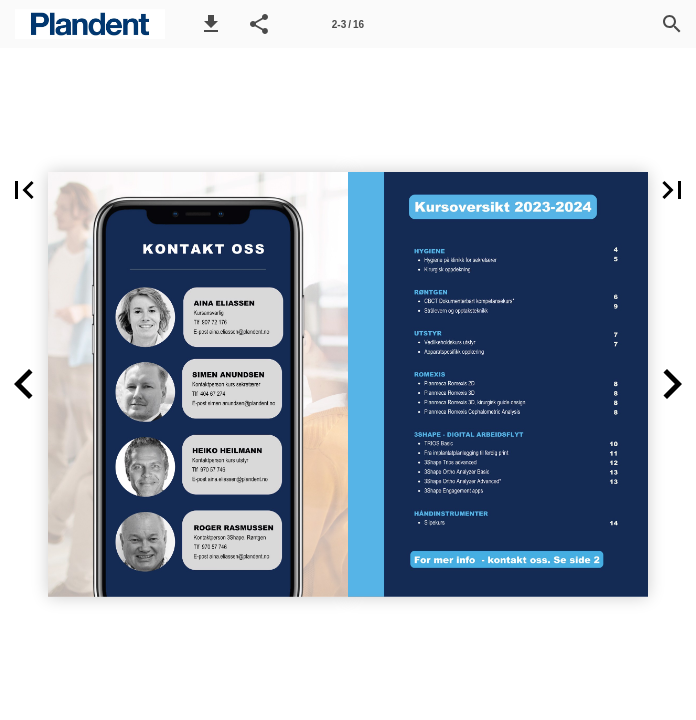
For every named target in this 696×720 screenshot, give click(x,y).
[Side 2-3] (348, 24)
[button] (211, 24)
